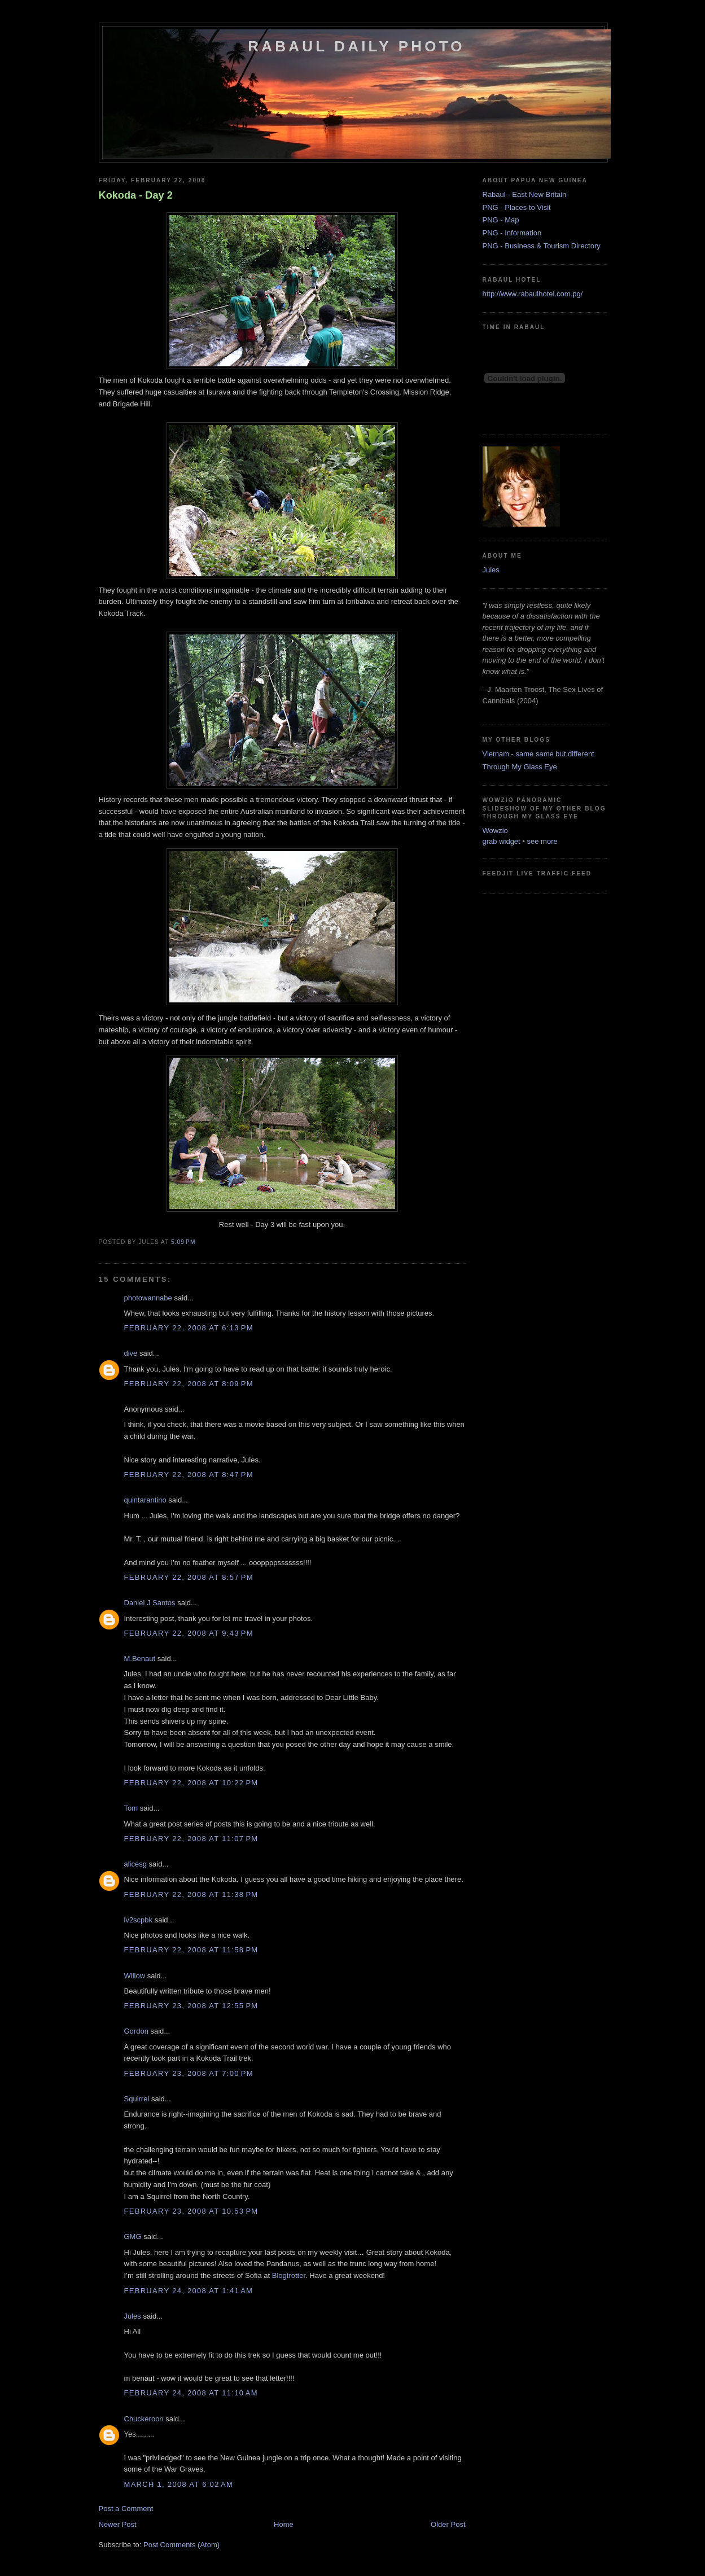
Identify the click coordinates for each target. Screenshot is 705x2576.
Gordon (136, 2031)
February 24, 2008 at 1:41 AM (188, 2290)
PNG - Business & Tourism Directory (542, 246)
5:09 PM (183, 1242)
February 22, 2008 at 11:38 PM (191, 1894)
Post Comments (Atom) (181, 2544)
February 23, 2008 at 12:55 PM (191, 2005)
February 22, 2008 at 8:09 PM (188, 1383)
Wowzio (495, 830)
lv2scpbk (138, 1920)
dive (131, 1353)
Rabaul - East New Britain (525, 194)
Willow (135, 1976)
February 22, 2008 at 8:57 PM (188, 1577)
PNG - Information (512, 233)
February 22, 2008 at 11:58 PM (191, 1950)
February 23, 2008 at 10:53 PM (191, 2211)
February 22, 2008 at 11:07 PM (191, 1838)
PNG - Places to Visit (517, 207)
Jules (132, 2316)
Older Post (448, 2524)
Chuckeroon (144, 2419)
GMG (133, 2236)
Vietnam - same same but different (538, 754)
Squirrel (137, 2099)
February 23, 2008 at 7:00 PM (188, 2073)
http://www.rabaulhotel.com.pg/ (533, 294)
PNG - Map (501, 220)
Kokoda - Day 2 (136, 195)
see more (542, 841)
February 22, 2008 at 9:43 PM (188, 1633)
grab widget (501, 841)
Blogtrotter (288, 2275)
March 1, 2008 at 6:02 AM (179, 2484)
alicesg (135, 1864)
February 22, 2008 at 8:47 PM (188, 1474)
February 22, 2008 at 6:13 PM (188, 1328)
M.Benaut (140, 1658)
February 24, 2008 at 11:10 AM (191, 2393)
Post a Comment (126, 2508)
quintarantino (145, 1500)
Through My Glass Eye (520, 767)
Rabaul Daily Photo (356, 46)
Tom (131, 1808)
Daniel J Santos (150, 1602)
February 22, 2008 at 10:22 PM (191, 1782)
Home (284, 2524)
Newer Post (118, 2524)
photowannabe (148, 1298)
